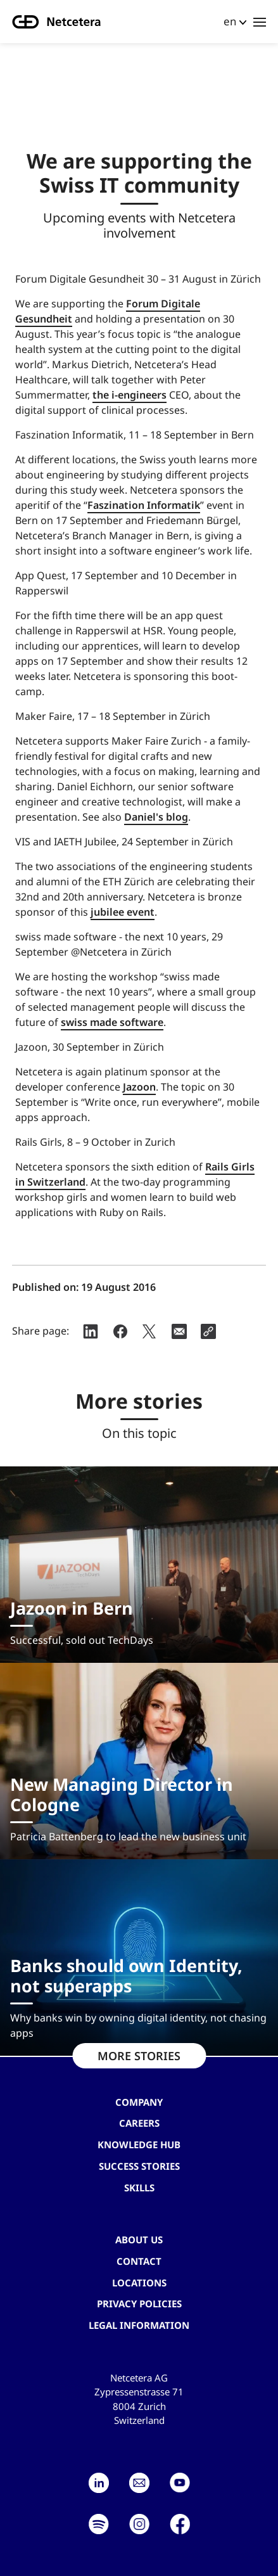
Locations (139, 2282)
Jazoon (139, 1087)
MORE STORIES (139, 2055)
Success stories (139, 2166)
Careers (139, 2123)
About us (139, 2239)
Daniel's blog (156, 817)
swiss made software (112, 1022)
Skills (139, 2187)
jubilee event (123, 912)
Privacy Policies (139, 2303)
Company (139, 2102)
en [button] (230, 21)
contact (139, 2261)
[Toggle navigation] (259, 21)
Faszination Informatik (143, 505)
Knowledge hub (139, 2144)
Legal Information (139, 2325)
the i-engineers (129, 395)
